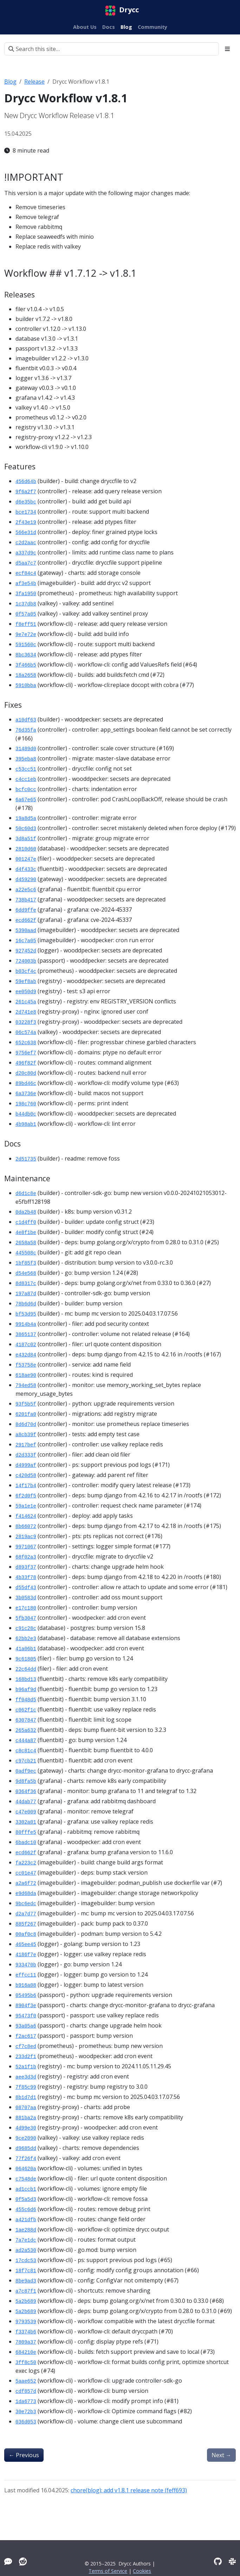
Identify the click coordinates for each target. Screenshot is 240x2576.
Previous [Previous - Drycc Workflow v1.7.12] (24, 2455)
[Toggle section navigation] (227, 49)
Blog (10, 81)
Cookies (142, 2571)
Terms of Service (108, 2571)
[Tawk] (8, 2561)
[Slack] (232, 2561)
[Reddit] (23, 2561)
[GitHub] (218, 2561)
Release (34, 81)
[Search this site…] (111, 49)
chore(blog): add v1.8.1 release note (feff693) (129, 2490)
